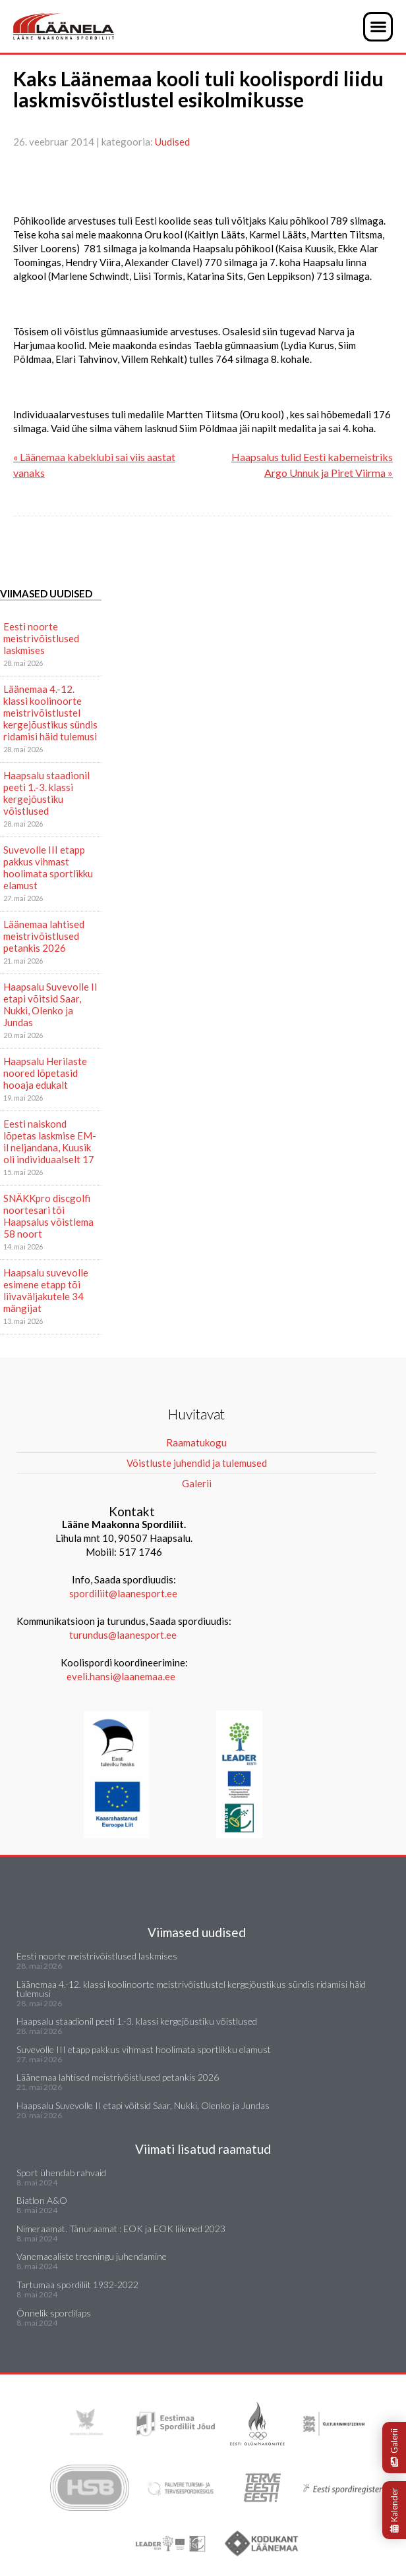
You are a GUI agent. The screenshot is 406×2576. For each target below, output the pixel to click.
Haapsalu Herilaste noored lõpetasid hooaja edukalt (45, 1073)
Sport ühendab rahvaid (61, 2172)
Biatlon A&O (41, 2200)
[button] (378, 26)
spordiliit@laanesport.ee (123, 1593)
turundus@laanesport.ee (124, 1635)
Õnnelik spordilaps (53, 2312)
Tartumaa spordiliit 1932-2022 (77, 2284)
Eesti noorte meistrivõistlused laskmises (41, 638)
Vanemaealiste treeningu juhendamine (91, 2256)
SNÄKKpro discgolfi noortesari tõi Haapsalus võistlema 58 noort (48, 1216)
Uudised (172, 142)
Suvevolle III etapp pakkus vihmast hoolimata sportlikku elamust (48, 867)
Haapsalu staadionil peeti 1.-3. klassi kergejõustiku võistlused (46, 793)
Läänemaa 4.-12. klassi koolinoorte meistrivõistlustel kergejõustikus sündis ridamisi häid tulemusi (50, 712)
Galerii (394, 2447)
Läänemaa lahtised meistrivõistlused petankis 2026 (43, 936)
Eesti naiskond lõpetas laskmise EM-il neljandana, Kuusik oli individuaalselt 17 (49, 1141)
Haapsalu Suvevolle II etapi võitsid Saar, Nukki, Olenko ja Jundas (50, 1004)
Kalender (394, 2510)
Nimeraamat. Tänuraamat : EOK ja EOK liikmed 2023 (120, 2228)
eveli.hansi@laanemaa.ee (121, 1676)
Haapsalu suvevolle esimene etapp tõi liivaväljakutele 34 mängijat (45, 1290)
